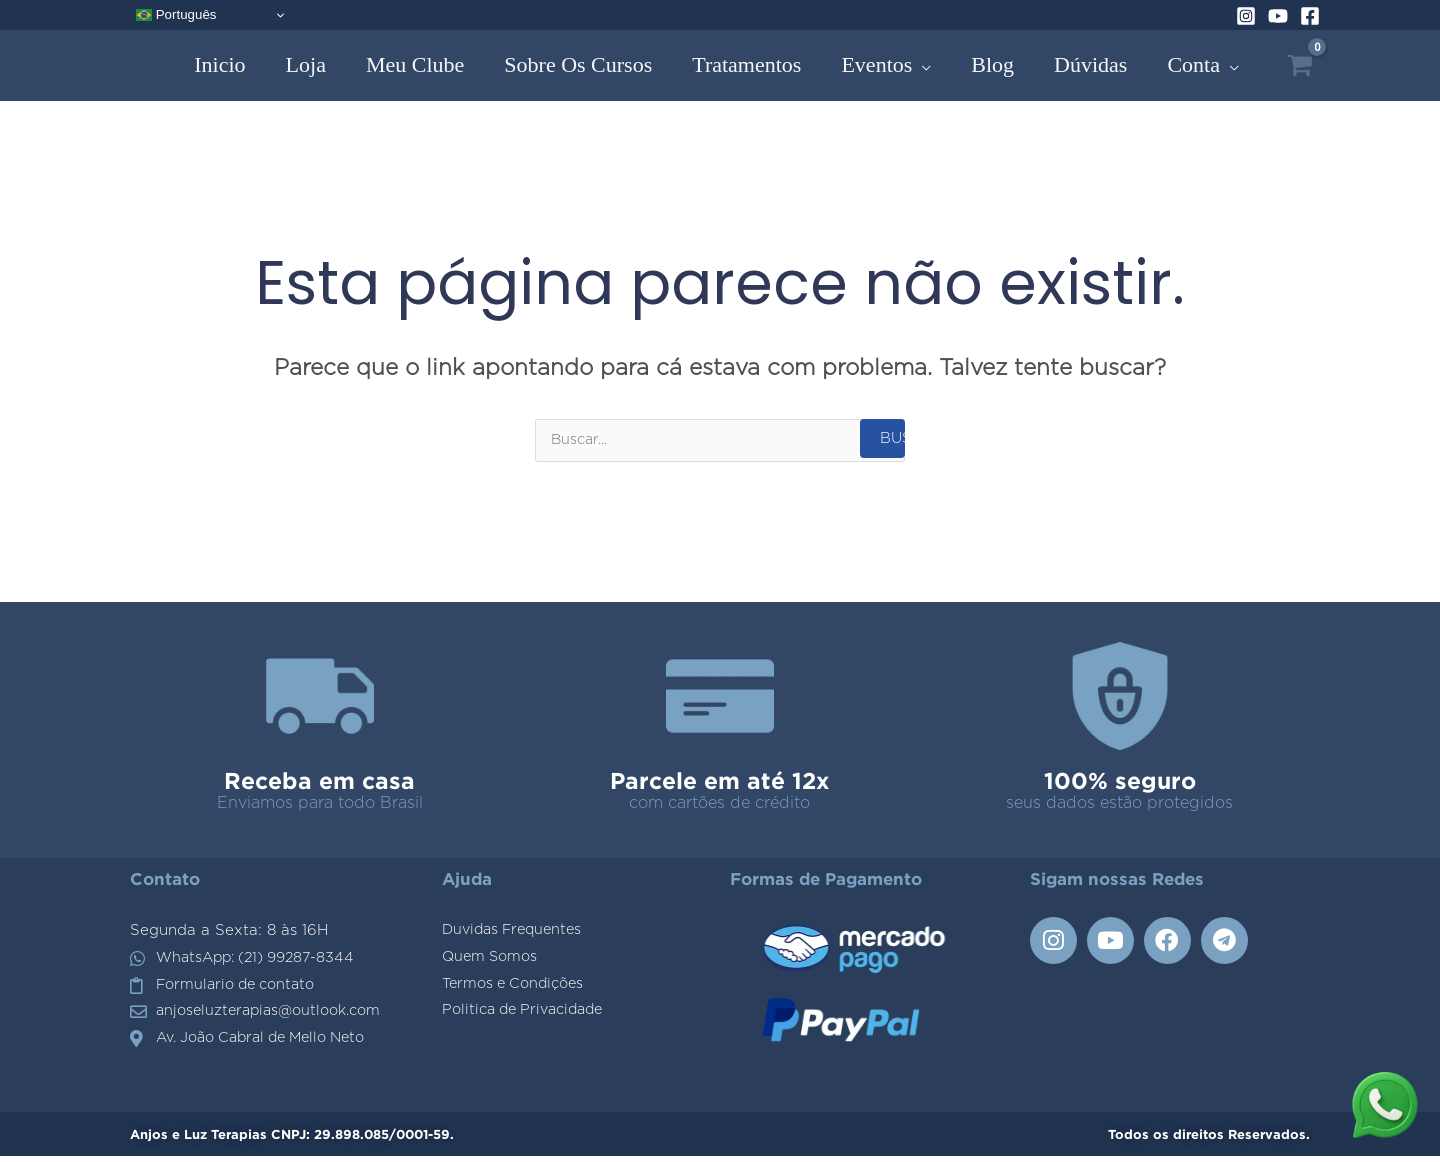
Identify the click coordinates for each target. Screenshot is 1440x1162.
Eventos (876, 64)
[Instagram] (1246, 16)
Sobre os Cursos (578, 64)
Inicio (219, 64)
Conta (1193, 64)
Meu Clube (415, 64)
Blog (992, 64)
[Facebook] (1310, 16)
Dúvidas (1090, 64)
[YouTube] (1278, 16)
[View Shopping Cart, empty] (1299, 65)
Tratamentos (746, 64)
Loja (306, 64)
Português (176, 15)
